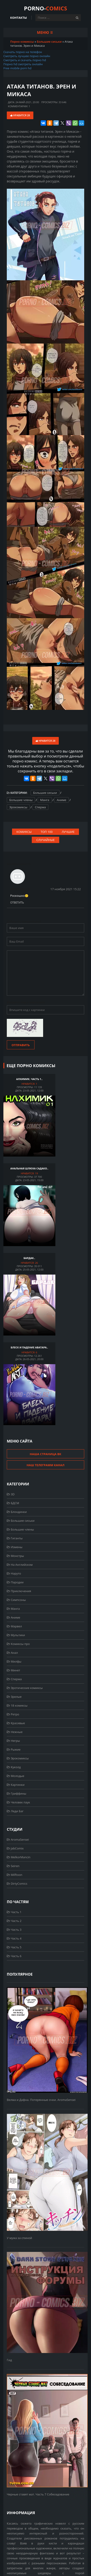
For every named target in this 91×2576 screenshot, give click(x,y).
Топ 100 (46, 832)
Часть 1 (14, 1912)
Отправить (21, 1045)
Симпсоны (16, 1600)
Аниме (61, 800)
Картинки (16, 1785)
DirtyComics (17, 1883)
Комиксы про (18, 1644)
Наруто (14, 1573)
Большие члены (20, 800)
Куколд (14, 1767)
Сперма (40, 807)
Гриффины (16, 1793)
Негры (13, 1741)
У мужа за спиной (19, 2238)
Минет (13, 1670)
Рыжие (13, 1749)
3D (11, 1494)
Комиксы (24, 832)
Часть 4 (14, 1938)
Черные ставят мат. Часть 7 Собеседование (38, 2494)
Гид (9, 2360)
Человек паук (18, 1802)
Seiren (13, 1866)
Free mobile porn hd (17, 68)
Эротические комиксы (25, 1688)
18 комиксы (17, 1705)
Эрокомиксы (18, 807)
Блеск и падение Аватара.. (29, 1347)
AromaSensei (18, 1839)
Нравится (20, 115)
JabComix (15, 1848)
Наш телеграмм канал (45, 1465)
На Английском (20, 1565)
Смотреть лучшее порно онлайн (26, 56)
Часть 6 (14, 1956)
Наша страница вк (45, 1454)
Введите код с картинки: (26, 1002)
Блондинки (17, 1512)
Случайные (45, 840)
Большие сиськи (45, 793)
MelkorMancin (18, 1857)
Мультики (16, 1635)
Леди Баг (15, 1811)
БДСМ (13, 1503)
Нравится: (29, 1083)
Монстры (15, 1556)
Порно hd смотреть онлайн (23, 64)
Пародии (15, 1582)
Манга (44, 800)
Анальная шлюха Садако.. (29, 1168)
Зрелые (14, 1697)
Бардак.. (29, 1258)
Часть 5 (14, 1947)
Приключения (19, 1591)
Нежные (14, 1732)
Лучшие (68, 832)
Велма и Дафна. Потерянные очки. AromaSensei (41, 2100)
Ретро (13, 1714)
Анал (12, 1653)
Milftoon (14, 1875)
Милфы (14, 1661)
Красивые (16, 1723)
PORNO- (45, 8)
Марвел (14, 1626)
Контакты (18, 18)
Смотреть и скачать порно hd (24, 60)
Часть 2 (14, 1921)
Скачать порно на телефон (22, 52)
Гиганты (15, 1538)
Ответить (17, 902)
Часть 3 (14, 1930)
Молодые (15, 1776)
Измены (14, 1547)
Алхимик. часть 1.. (29, 1079)
